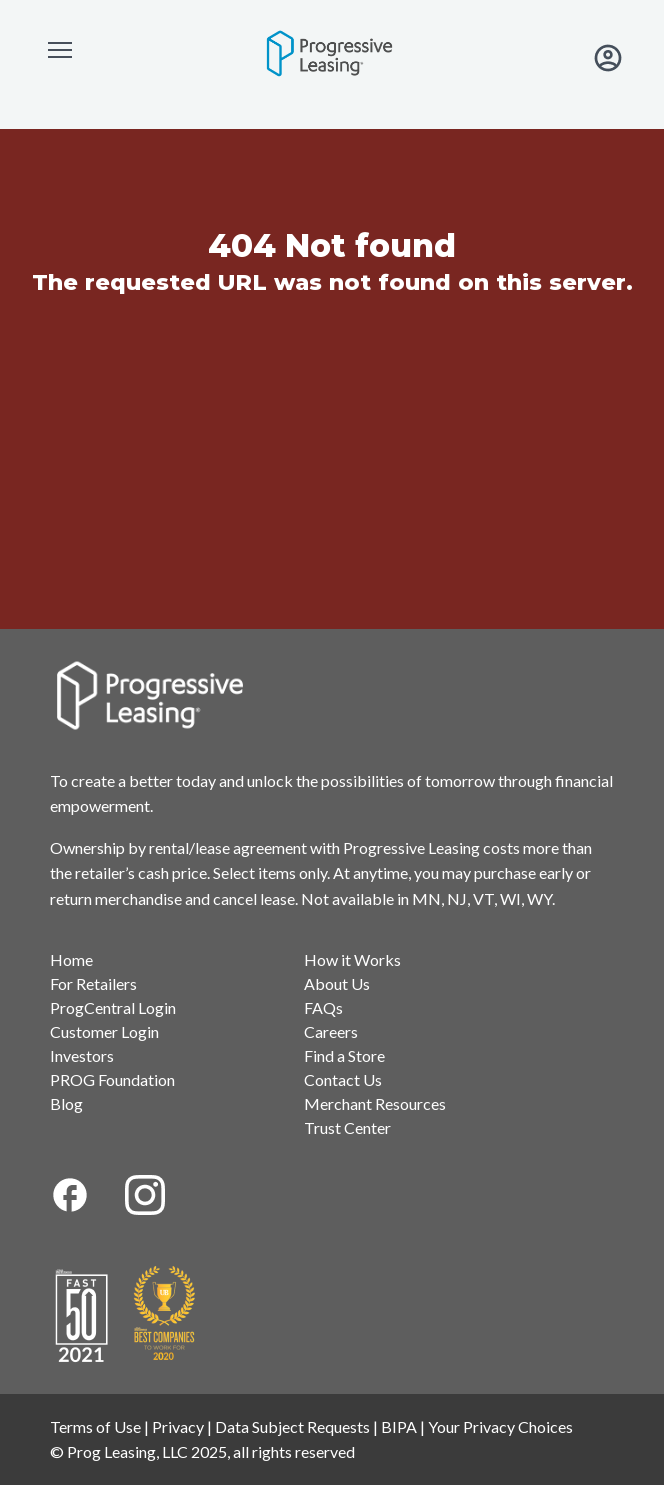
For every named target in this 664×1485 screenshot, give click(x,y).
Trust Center (347, 1127)
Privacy (178, 1426)
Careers (331, 1031)
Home (71, 959)
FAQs (323, 1007)
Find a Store (344, 1055)
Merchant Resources (375, 1103)
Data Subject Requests (292, 1426)
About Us (337, 983)
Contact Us (343, 1079)
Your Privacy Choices (500, 1426)
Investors (82, 1055)
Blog (66, 1103)
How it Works (352, 959)
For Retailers (93, 983)
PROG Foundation (112, 1079)
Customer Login (104, 1031)
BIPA (399, 1426)
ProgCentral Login (113, 1007)
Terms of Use (95, 1426)
